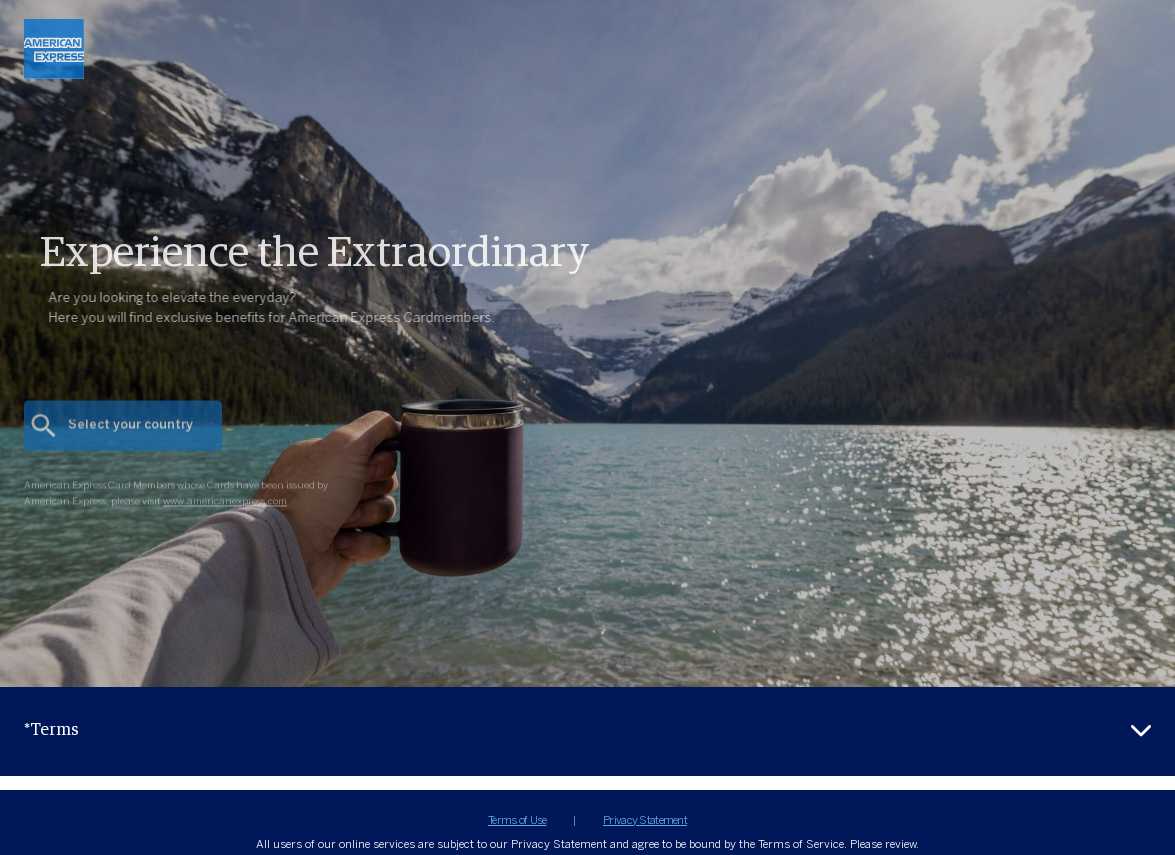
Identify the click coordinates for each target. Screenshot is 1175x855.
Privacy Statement (645, 821)
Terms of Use (517, 821)
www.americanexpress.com (225, 515)
